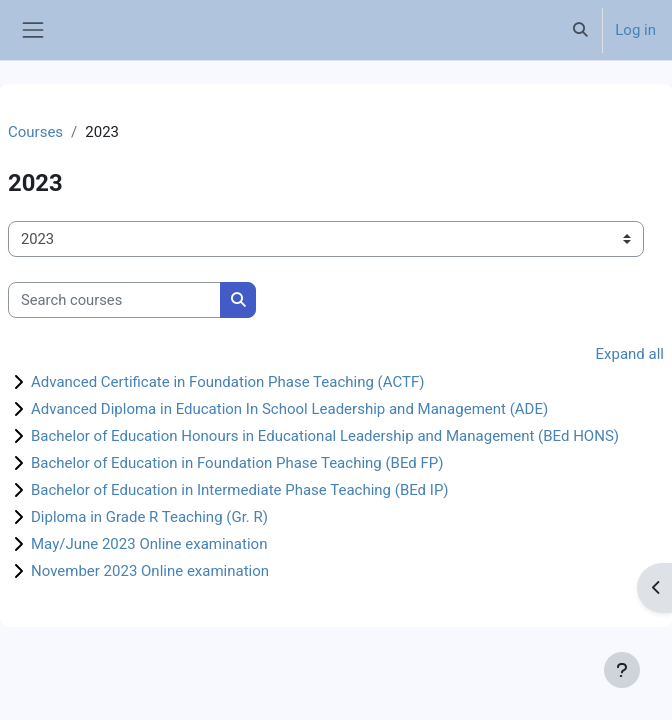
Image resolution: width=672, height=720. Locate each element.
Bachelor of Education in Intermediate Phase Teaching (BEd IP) (240, 490)
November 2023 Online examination (150, 571)
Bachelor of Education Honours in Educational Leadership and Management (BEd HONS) (325, 436)
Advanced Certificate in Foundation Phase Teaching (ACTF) (227, 382)
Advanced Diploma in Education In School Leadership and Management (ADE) (289, 409)
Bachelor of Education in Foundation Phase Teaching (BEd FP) (237, 463)
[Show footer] (622, 670)
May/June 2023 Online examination (149, 544)
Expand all (630, 354)
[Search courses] (114, 300)
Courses (35, 132)
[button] (580, 30)
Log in (635, 30)
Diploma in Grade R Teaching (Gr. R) (149, 517)
